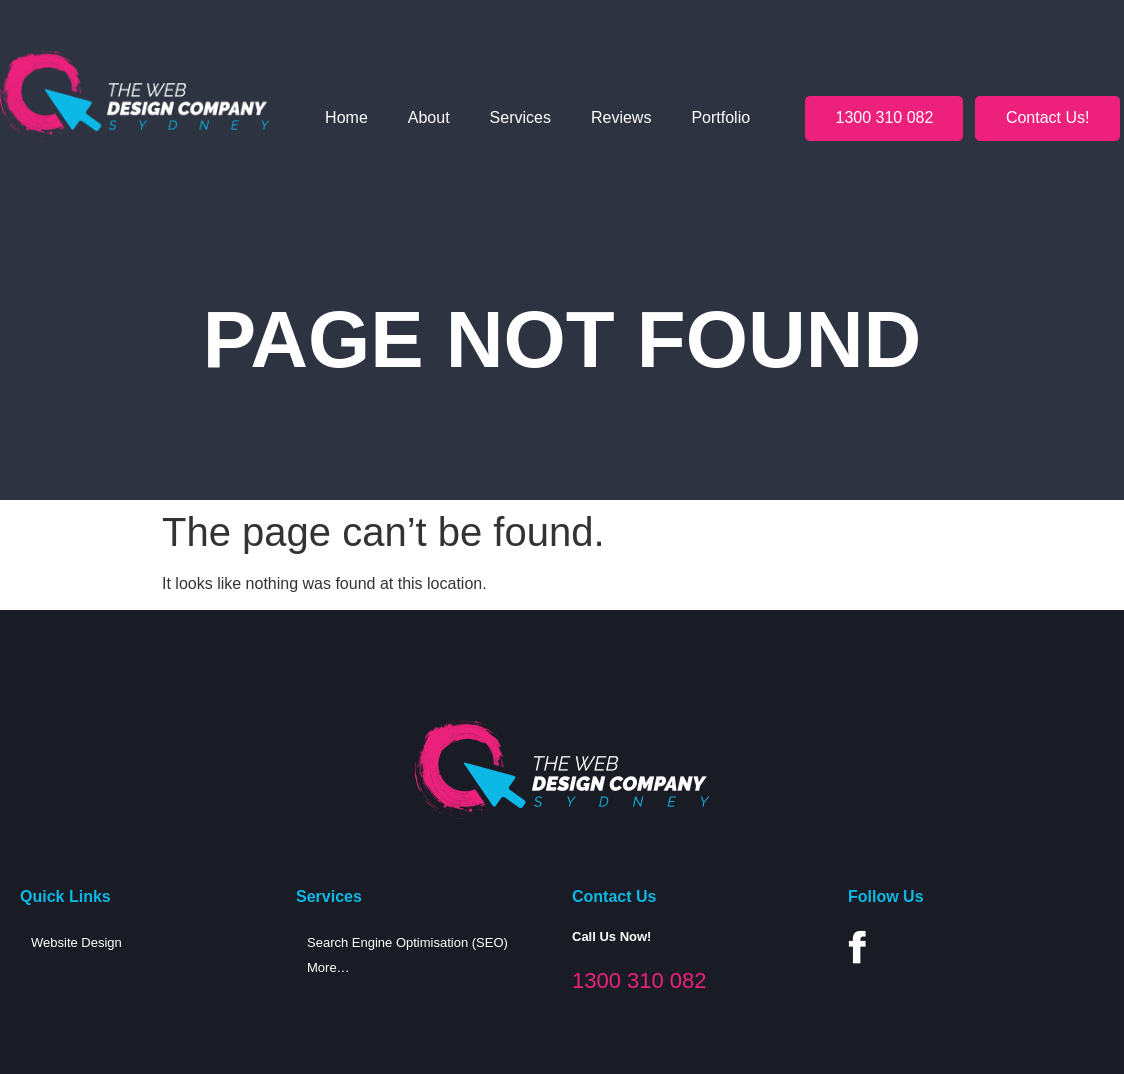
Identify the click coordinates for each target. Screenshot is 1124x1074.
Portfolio (720, 117)
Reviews (621, 117)
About (429, 117)
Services (520, 117)
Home (346, 117)
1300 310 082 (639, 980)
